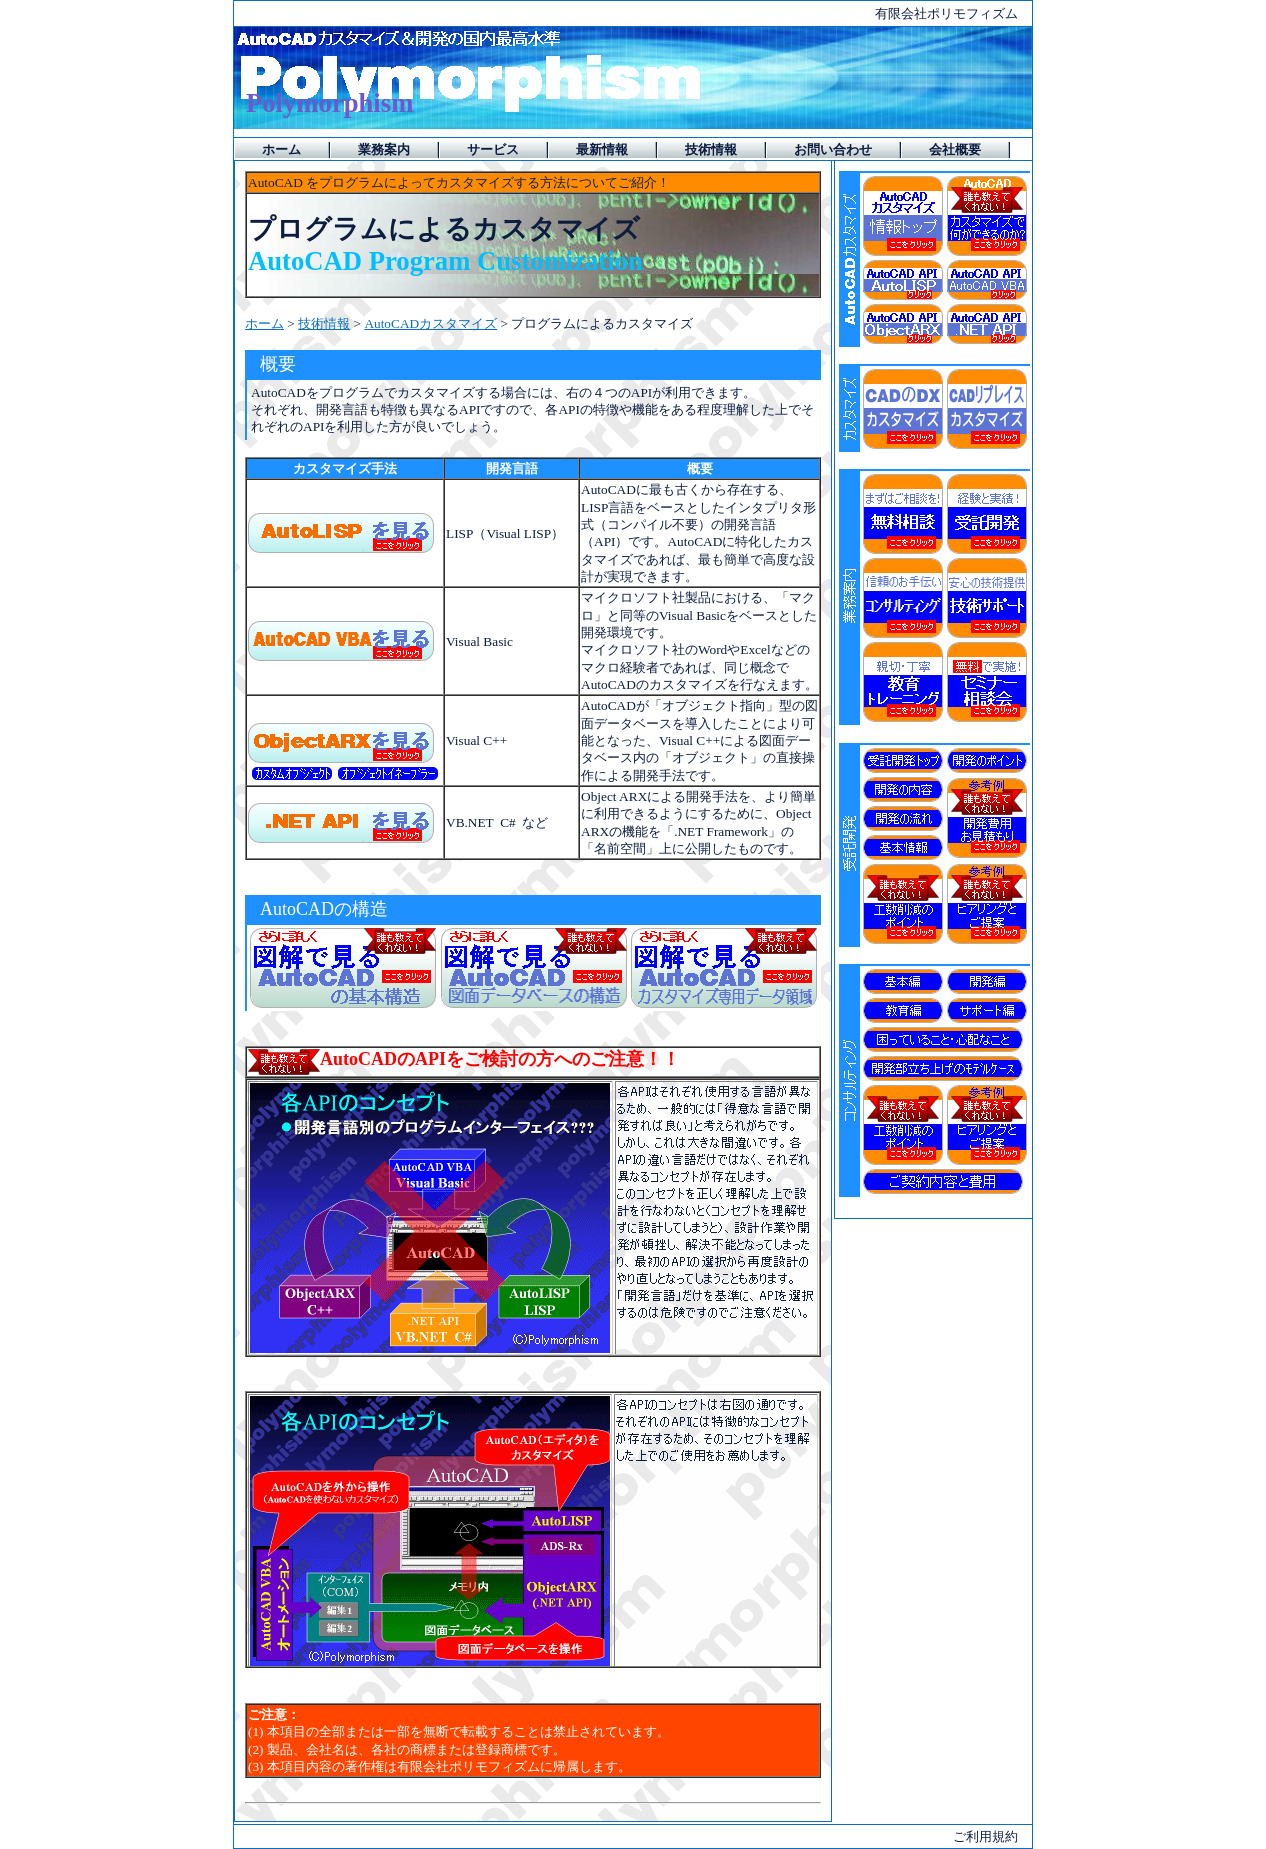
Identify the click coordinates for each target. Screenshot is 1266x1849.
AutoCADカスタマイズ (430, 323)
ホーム (264, 323)
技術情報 (324, 323)
